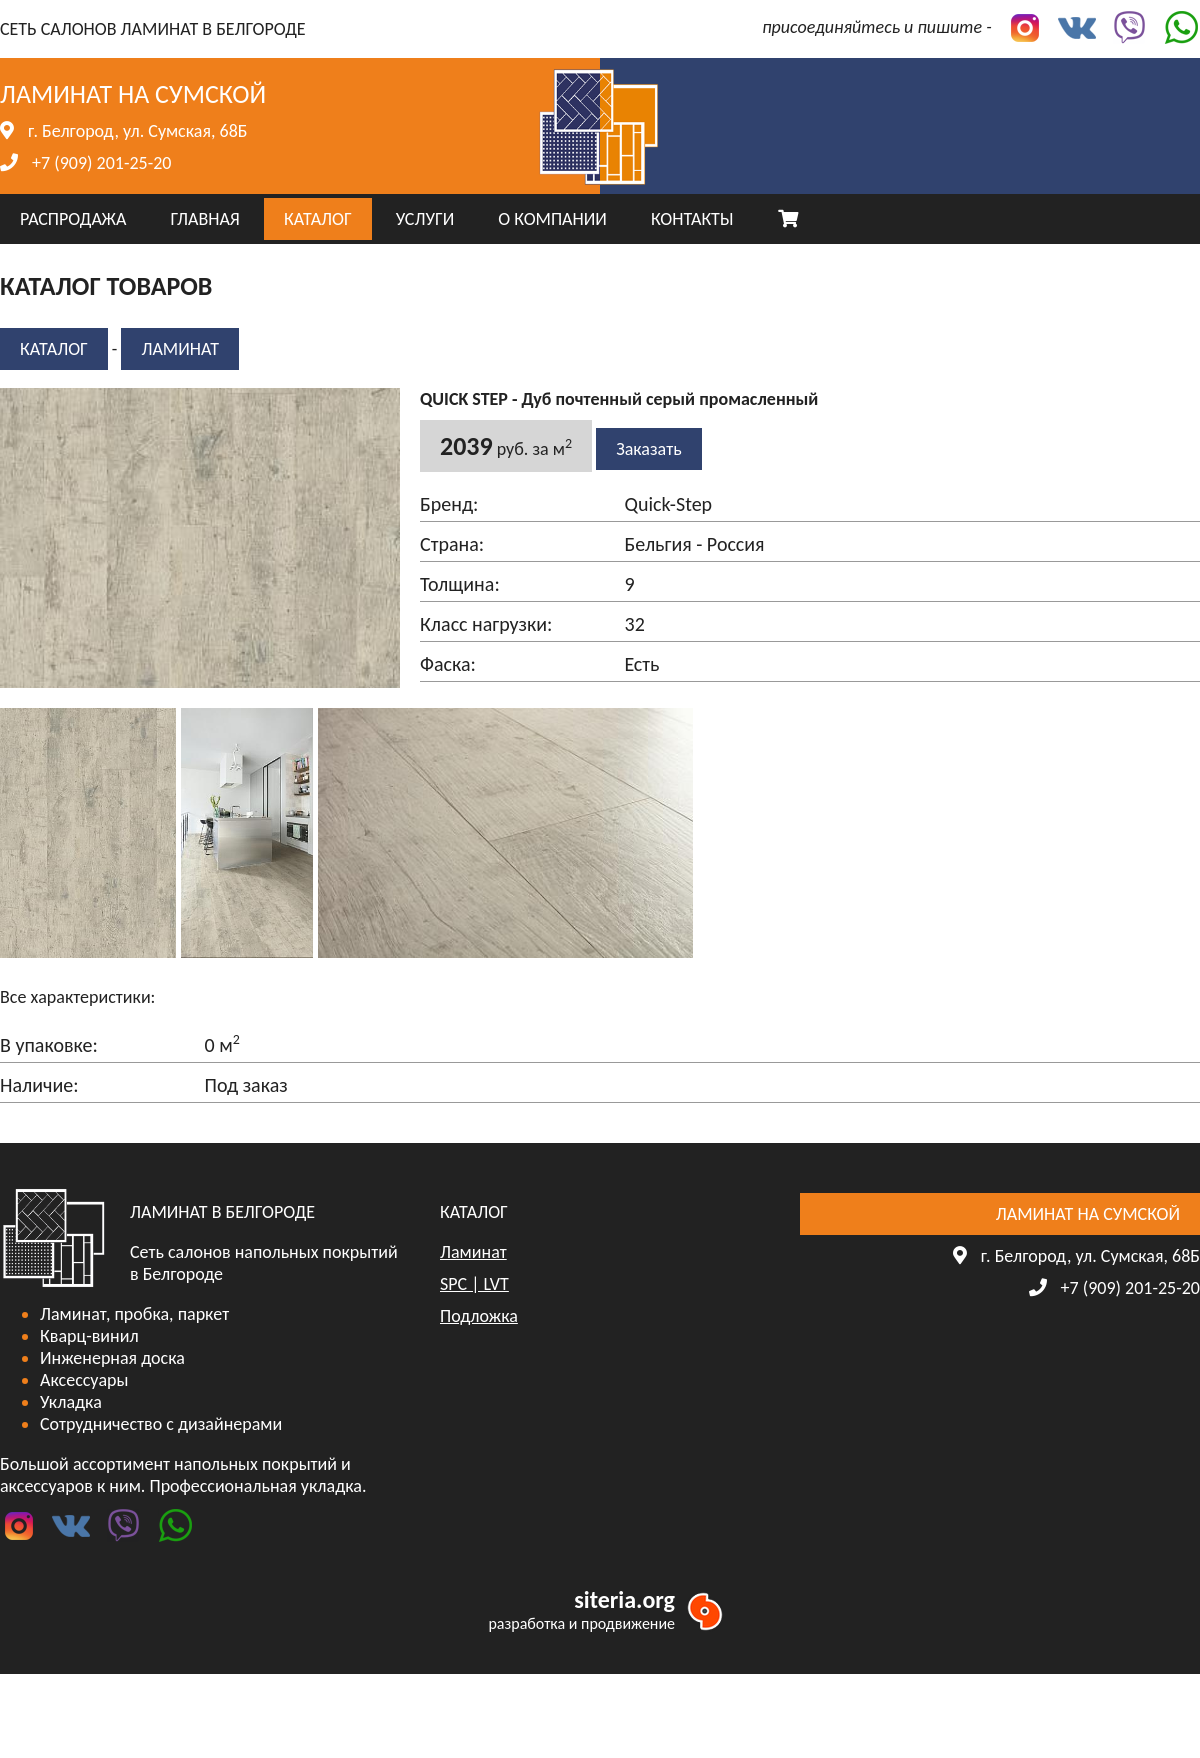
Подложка (479, 1316)
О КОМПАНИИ (552, 219)
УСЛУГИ (425, 219)
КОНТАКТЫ (692, 219)
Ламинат (180, 349)
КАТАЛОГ (318, 219)
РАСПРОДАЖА (73, 219)
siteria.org (624, 1599)
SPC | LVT (474, 1284)
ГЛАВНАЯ (204, 219)
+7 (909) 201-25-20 (101, 163)
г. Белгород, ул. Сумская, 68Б (137, 131)
